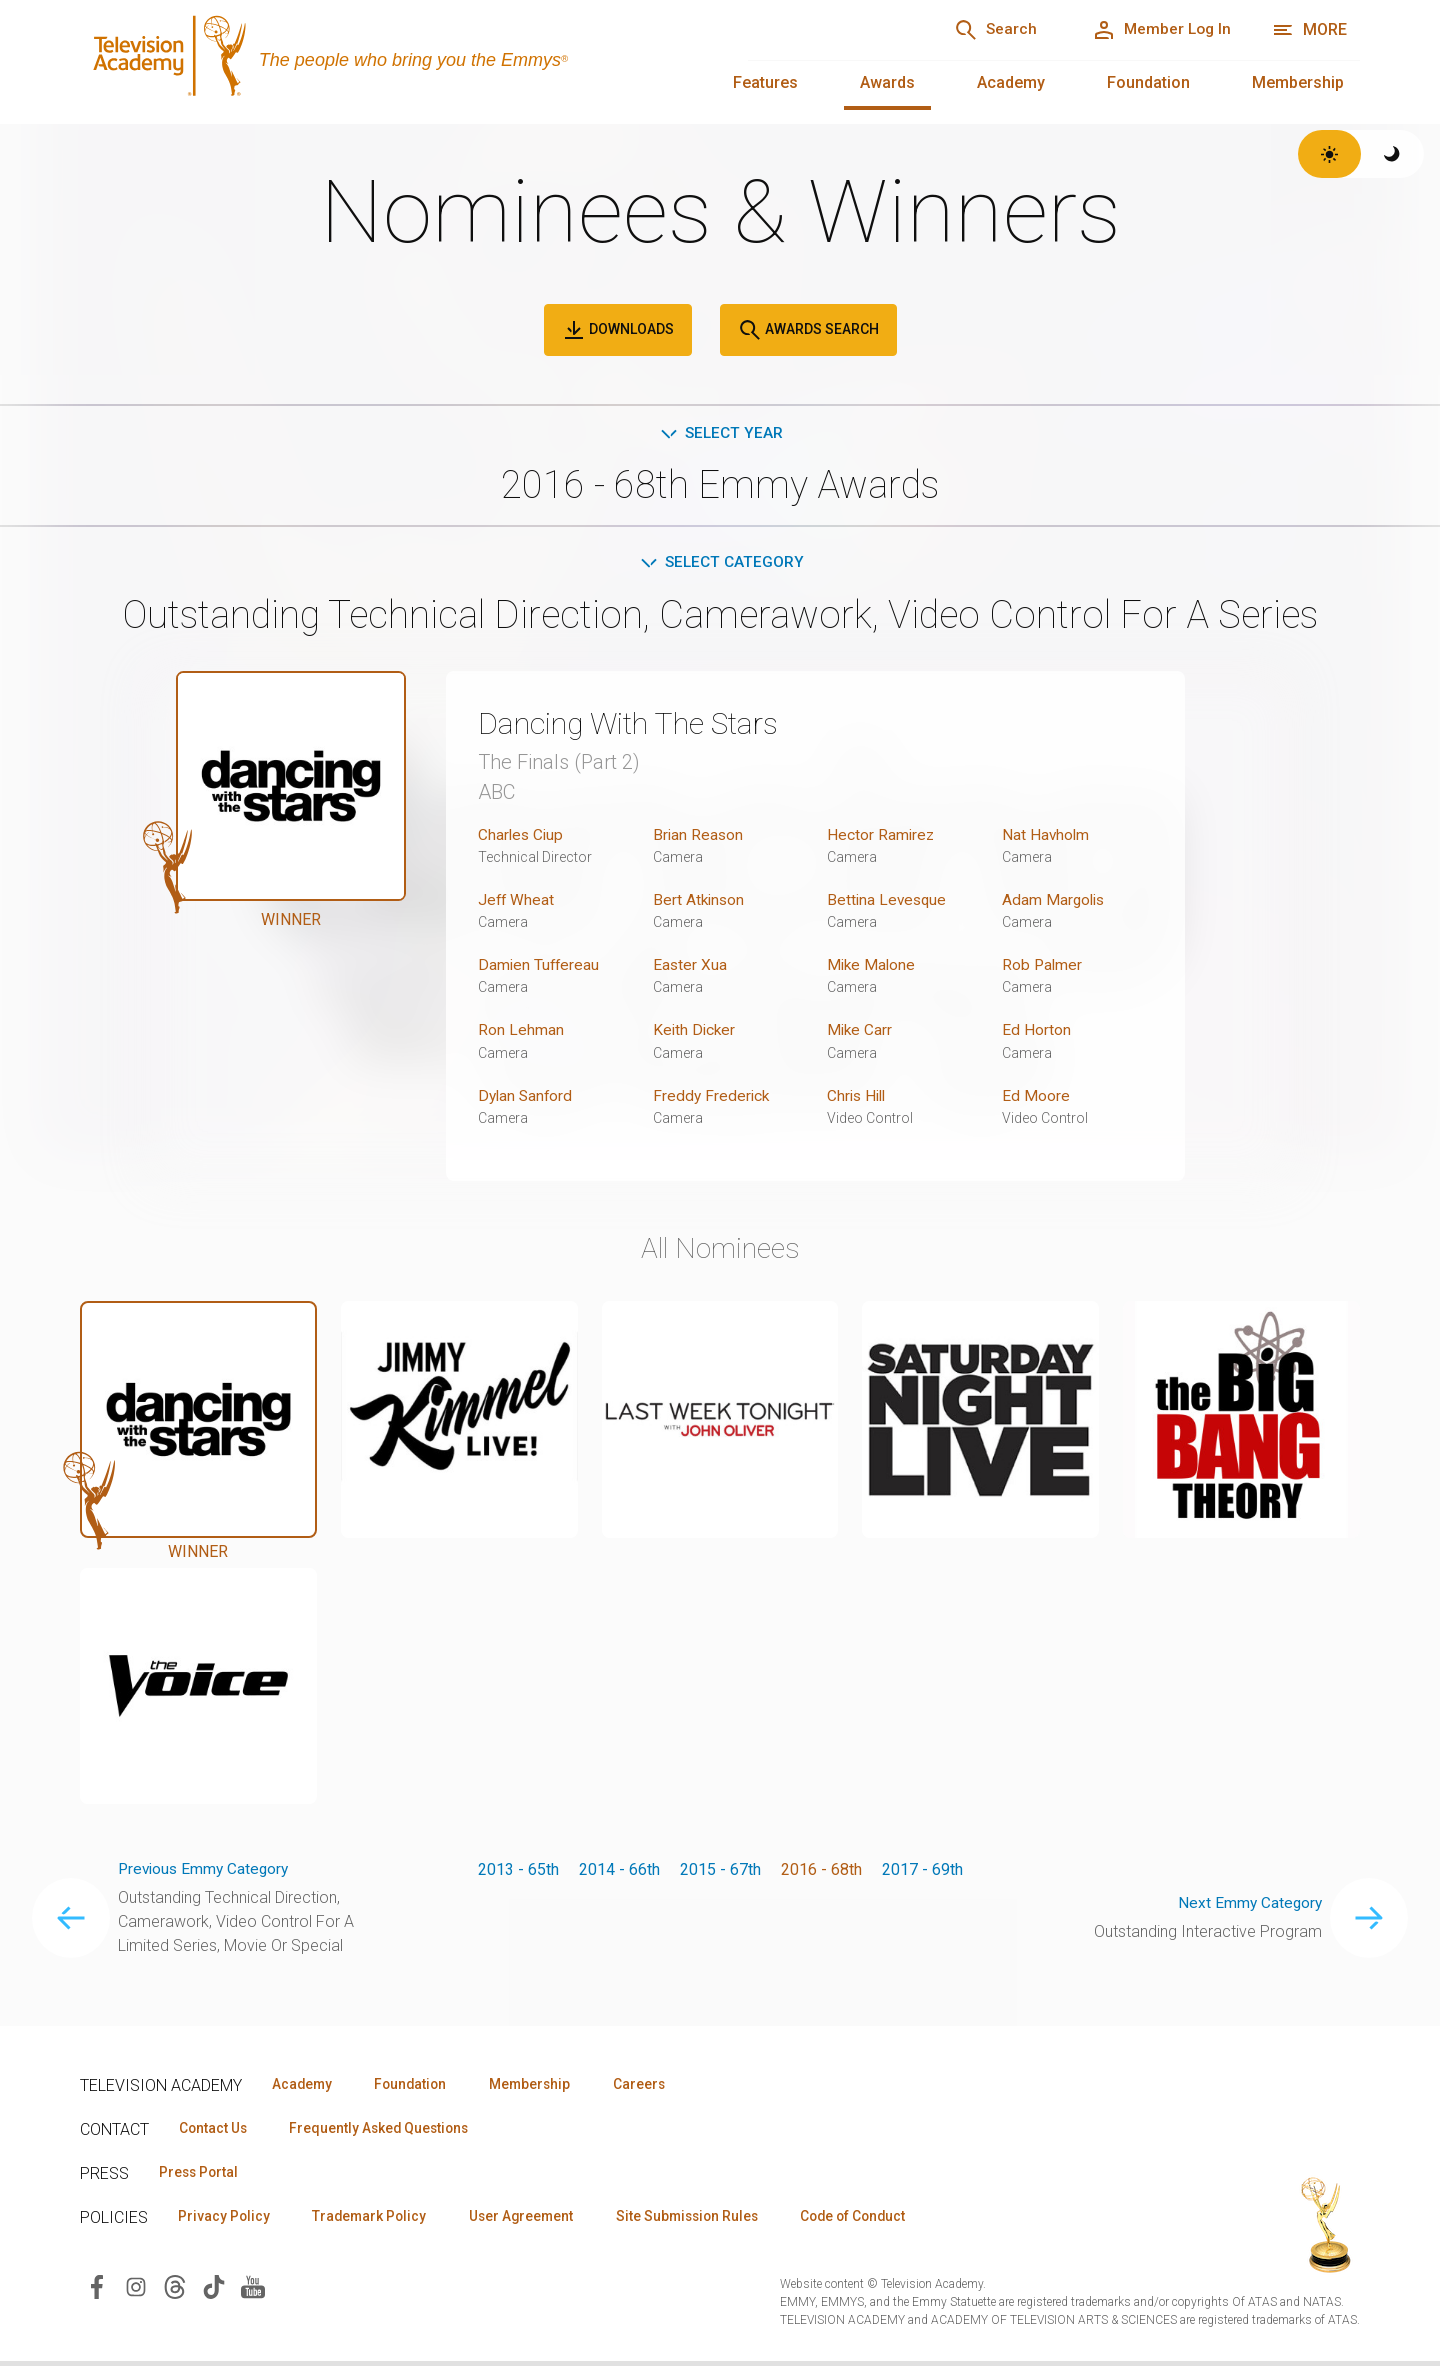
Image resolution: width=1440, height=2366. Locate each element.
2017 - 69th (922, 1871)
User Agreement (537, 2221)
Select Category (720, 564)
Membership (1298, 82)
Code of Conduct (887, 2221)
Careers (661, 2086)
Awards (887, 82)
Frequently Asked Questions (390, 2131)
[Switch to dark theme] (1392, 154)
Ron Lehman (521, 1032)
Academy (1011, 82)
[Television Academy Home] (394, 60)
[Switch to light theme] (1329, 154)
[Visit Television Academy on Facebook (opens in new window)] (97, 2291)
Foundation (1148, 82)
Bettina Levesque (888, 902)
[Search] (981, 30)
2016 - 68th (821, 1871)
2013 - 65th (518, 1871)
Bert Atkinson (700, 902)
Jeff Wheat (517, 902)
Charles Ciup (522, 837)
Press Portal (202, 2176)
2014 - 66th (619, 1871)
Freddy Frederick (712, 1097)
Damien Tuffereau (540, 967)
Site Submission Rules (711, 2221)
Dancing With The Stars (640, 726)
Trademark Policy (378, 2221)
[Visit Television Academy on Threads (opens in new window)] (175, 2291)
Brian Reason (699, 837)
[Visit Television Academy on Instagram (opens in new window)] (136, 2291)
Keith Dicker (695, 1032)
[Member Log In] (1156, 30)
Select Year (720, 433)
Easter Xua (690, 967)
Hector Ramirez (881, 837)
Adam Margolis (1055, 902)
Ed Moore (1036, 1097)
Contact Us (216, 2131)
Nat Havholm (1046, 837)
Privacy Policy (226, 2221)
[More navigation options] (1309, 30)
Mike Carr (860, 1032)
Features (765, 82)
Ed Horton (1036, 1032)
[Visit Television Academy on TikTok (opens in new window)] (214, 2291)
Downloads (618, 330)
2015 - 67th (720, 1871)
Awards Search (808, 330)
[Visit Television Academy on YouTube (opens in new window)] (253, 2291)
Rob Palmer (1043, 967)
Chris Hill (858, 1097)
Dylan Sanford (527, 1097)
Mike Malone (872, 967)
